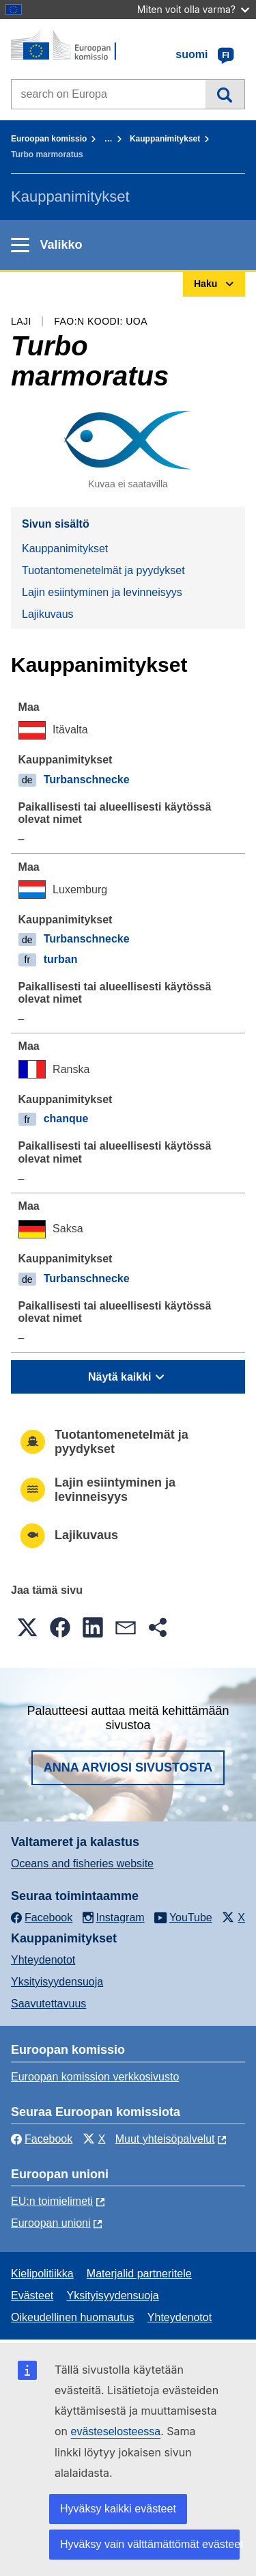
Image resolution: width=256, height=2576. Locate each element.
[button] (27, 1627)
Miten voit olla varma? (193, 9)
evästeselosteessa (116, 2431)
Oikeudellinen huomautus (72, 2317)
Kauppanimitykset (165, 139)
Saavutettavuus (48, 2003)
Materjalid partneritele (139, 2273)
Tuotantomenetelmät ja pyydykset (103, 570)
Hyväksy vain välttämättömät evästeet (150, 2544)
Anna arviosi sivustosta (128, 1767)
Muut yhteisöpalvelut (165, 2139)
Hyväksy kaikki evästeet (118, 2508)
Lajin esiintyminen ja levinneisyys (102, 592)
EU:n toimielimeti (52, 2201)
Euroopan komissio (49, 139)
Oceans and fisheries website (82, 1863)
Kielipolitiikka (42, 2273)
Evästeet (32, 2295)
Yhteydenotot (43, 1960)
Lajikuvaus (48, 614)
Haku (224, 94)
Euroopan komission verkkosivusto (95, 2077)
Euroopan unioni (51, 2223)
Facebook (41, 2139)
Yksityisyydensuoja (57, 1982)
